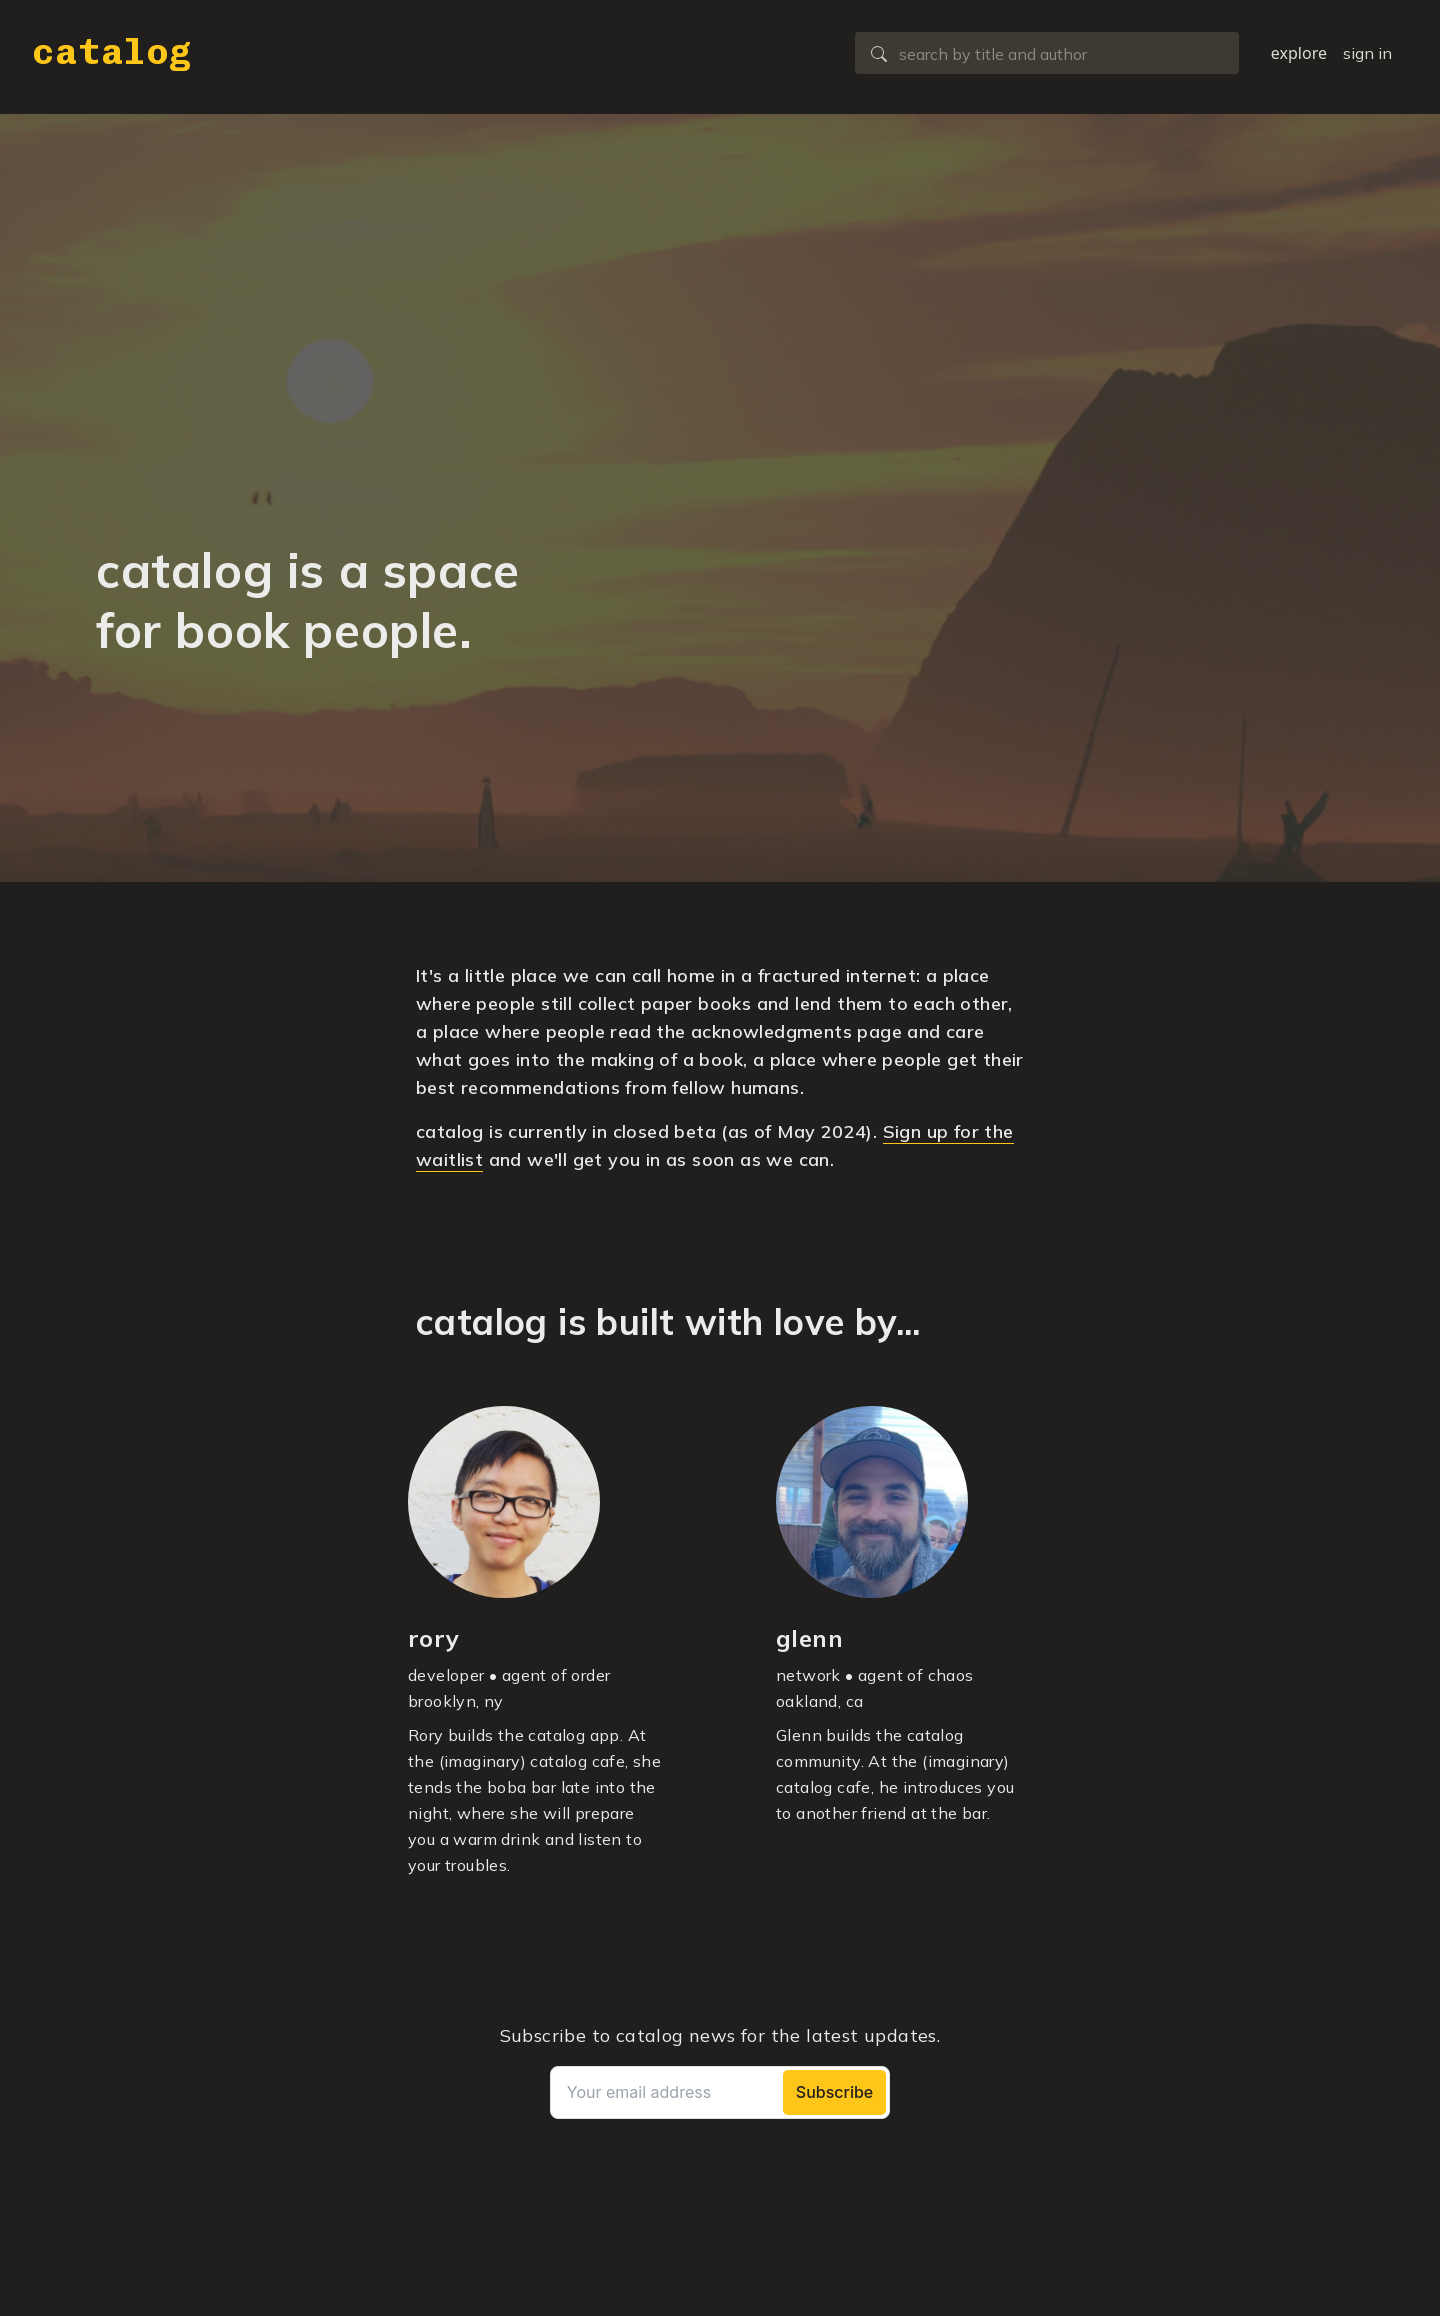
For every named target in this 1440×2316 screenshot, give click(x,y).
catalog (112, 51)
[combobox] (1047, 53)
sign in (1367, 53)
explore (1299, 53)
